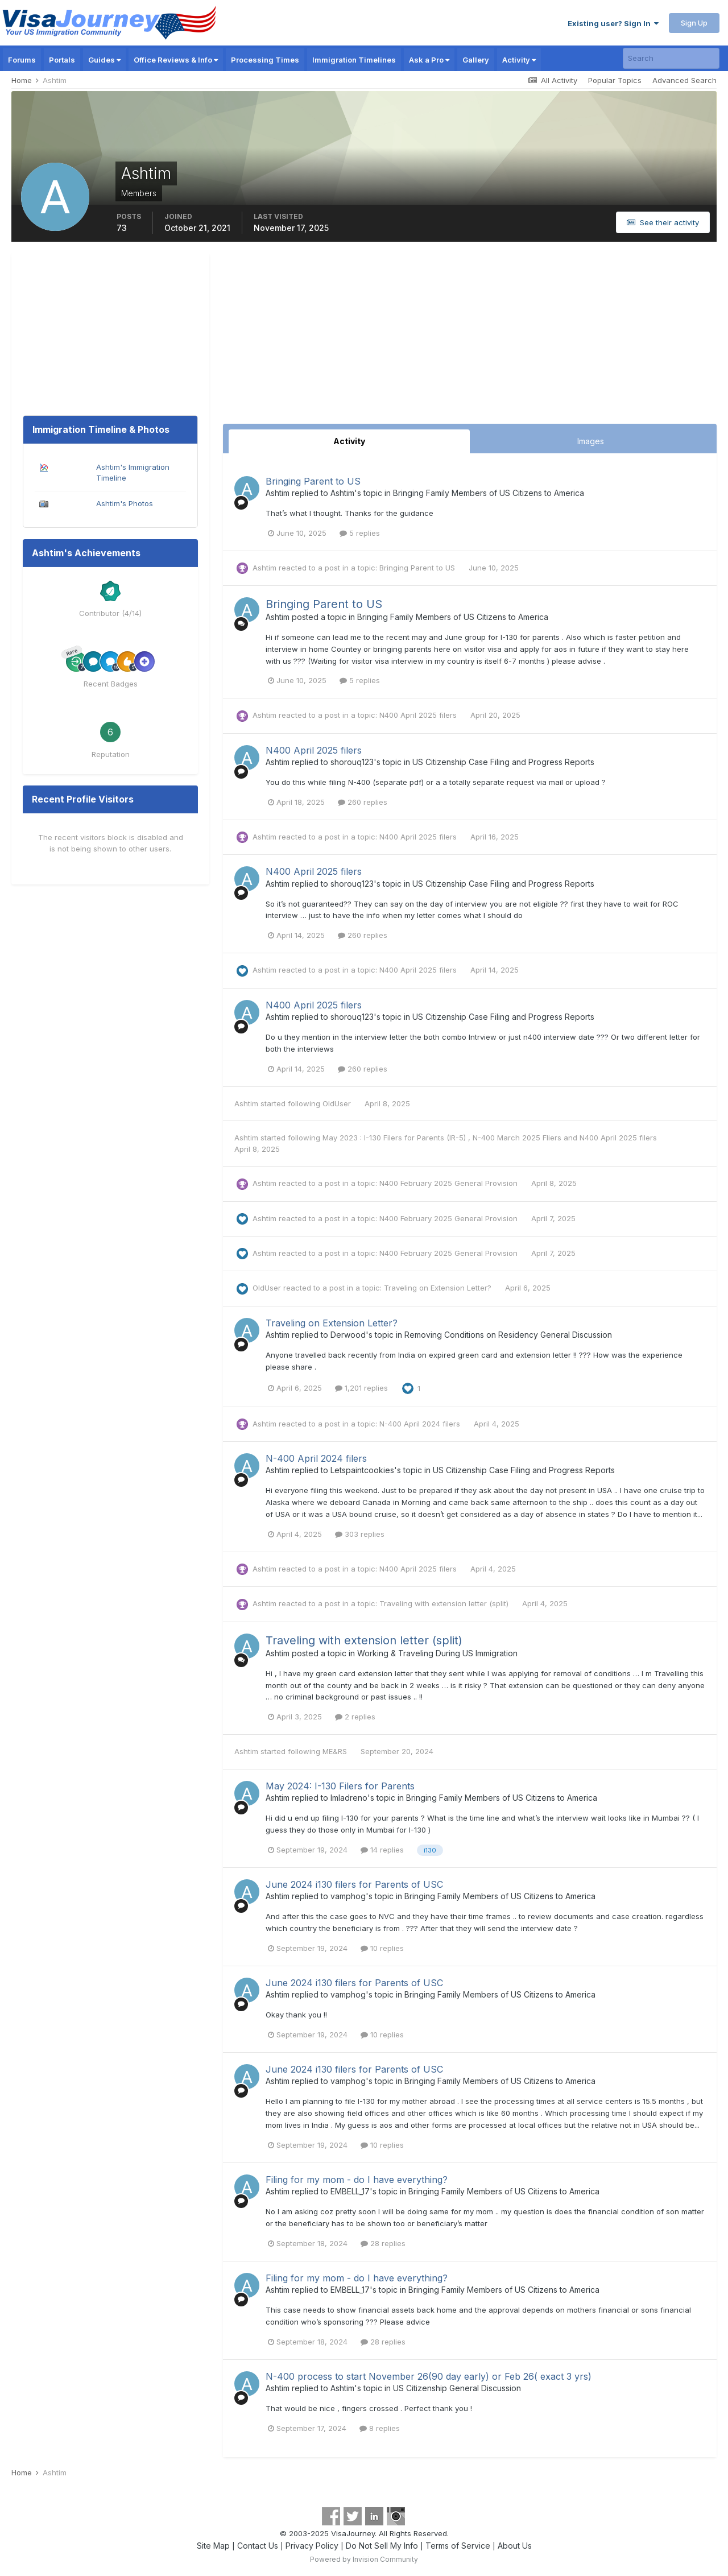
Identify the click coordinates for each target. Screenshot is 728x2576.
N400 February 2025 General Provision (449, 1183)
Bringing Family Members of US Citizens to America (488, 493)
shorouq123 (352, 762)
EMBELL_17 (350, 2191)
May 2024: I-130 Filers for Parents (340, 1786)
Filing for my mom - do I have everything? (357, 2179)
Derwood (348, 1334)
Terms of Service (457, 2545)
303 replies (359, 1534)
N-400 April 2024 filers (420, 1423)
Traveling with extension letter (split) (445, 1603)
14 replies (382, 1849)
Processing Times (265, 59)
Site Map (213, 2545)
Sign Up (694, 22)
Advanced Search (684, 80)
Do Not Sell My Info (382, 2545)
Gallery (475, 59)
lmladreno (348, 1797)
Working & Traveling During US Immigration (437, 1653)
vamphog (348, 1896)
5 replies (360, 532)
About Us (515, 2545)
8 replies (379, 2428)
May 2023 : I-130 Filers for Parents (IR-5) (395, 1137)
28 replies (383, 2243)
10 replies (382, 1948)
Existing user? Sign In (613, 23)
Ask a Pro (429, 59)
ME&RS (334, 1751)
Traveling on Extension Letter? (439, 1287)
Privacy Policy (312, 2545)
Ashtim (277, 493)
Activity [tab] (349, 441)
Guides (104, 59)
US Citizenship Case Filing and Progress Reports (503, 762)
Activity (519, 59)
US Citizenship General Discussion (457, 2388)
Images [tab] (590, 441)
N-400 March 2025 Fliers (518, 1137)
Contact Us (257, 2545)
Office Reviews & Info (176, 59)
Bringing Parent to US (313, 481)
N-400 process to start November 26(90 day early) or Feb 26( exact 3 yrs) (429, 2376)
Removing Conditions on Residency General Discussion (508, 1334)
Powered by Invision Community (364, 2559)
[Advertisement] (470, 338)
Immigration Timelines (354, 59)
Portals (62, 59)
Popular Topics (615, 80)
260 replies (362, 802)
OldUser (336, 1103)
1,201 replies (361, 1387)
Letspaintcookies (362, 1470)
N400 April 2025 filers (419, 715)
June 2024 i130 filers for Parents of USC (354, 1884)
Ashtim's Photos (124, 503)
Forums (22, 59)
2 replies (355, 1716)
